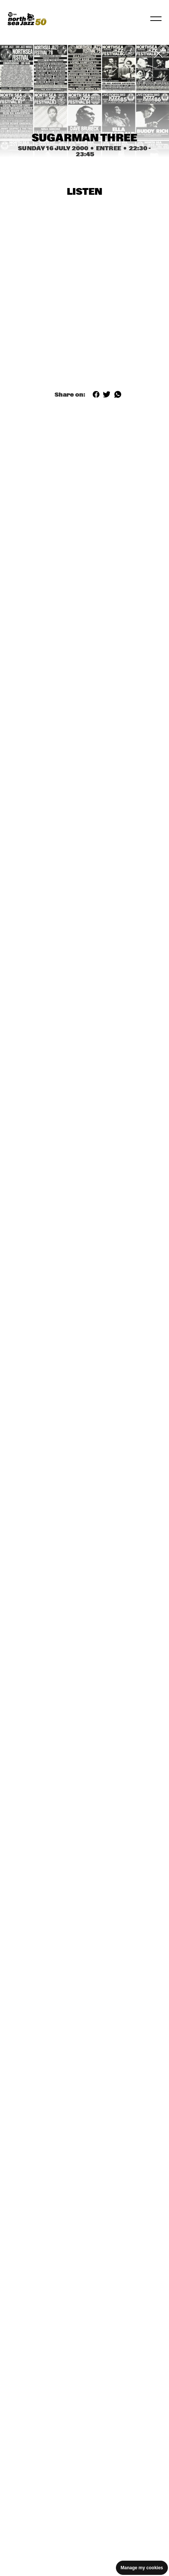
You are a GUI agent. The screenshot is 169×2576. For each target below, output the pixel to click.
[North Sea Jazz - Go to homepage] (26, 18)
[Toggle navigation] (156, 18)
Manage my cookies (142, 2567)
